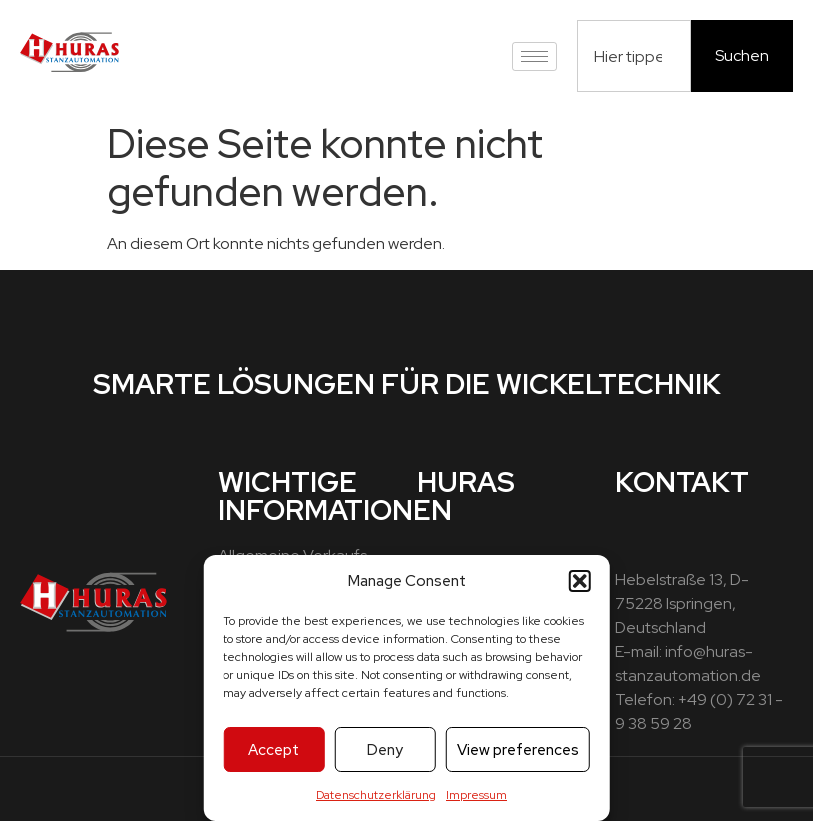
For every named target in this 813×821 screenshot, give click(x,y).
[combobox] (634, 56)
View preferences (518, 750)
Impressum (476, 795)
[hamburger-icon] (534, 56)
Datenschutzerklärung (376, 795)
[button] (580, 581)
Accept (273, 750)
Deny (385, 750)
